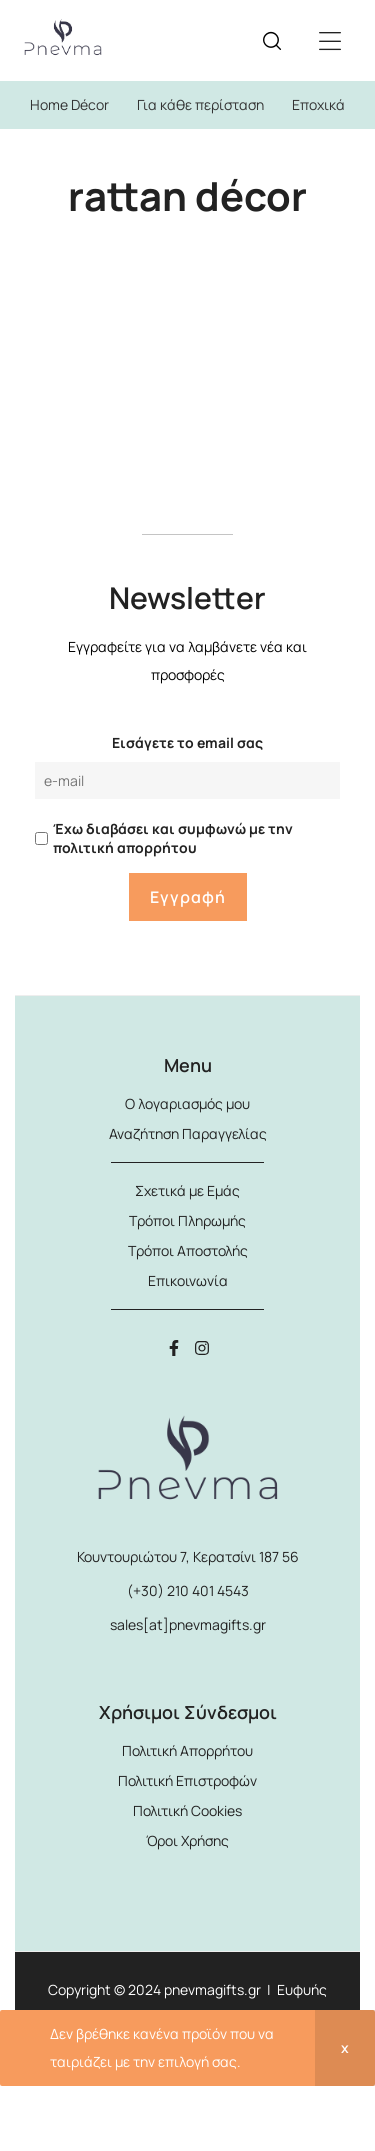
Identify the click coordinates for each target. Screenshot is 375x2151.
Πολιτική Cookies (187, 1810)
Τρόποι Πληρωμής (187, 1220)
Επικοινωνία (188, 1280)
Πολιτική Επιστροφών (187, 1780)
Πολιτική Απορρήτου (187, 1750)
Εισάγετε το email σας (187, 742)
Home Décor (69, 104)
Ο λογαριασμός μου (187, 1103)
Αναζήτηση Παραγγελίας (188, 1133)
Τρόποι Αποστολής (188, 1250)
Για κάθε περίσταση (200, 104)
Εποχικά (318, 104)
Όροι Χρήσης (187, 1840)
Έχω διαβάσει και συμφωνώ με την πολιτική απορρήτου (173, 838)
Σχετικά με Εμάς (187, 1190)
